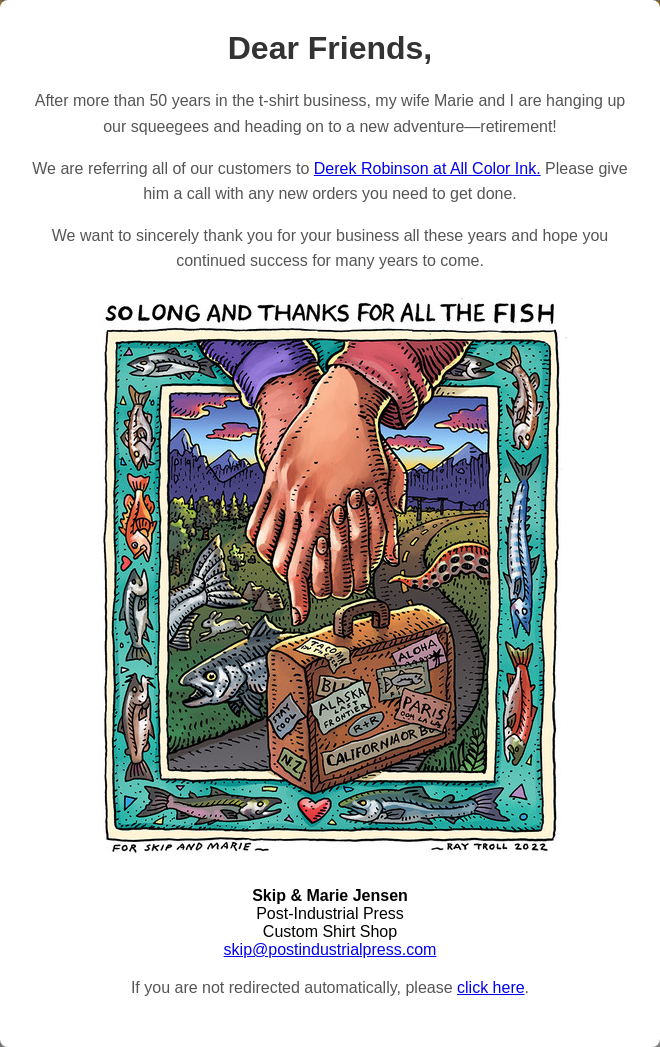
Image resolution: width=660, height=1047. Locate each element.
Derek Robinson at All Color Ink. (427, 168)
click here (491, 987)
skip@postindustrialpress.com (330, 949)
